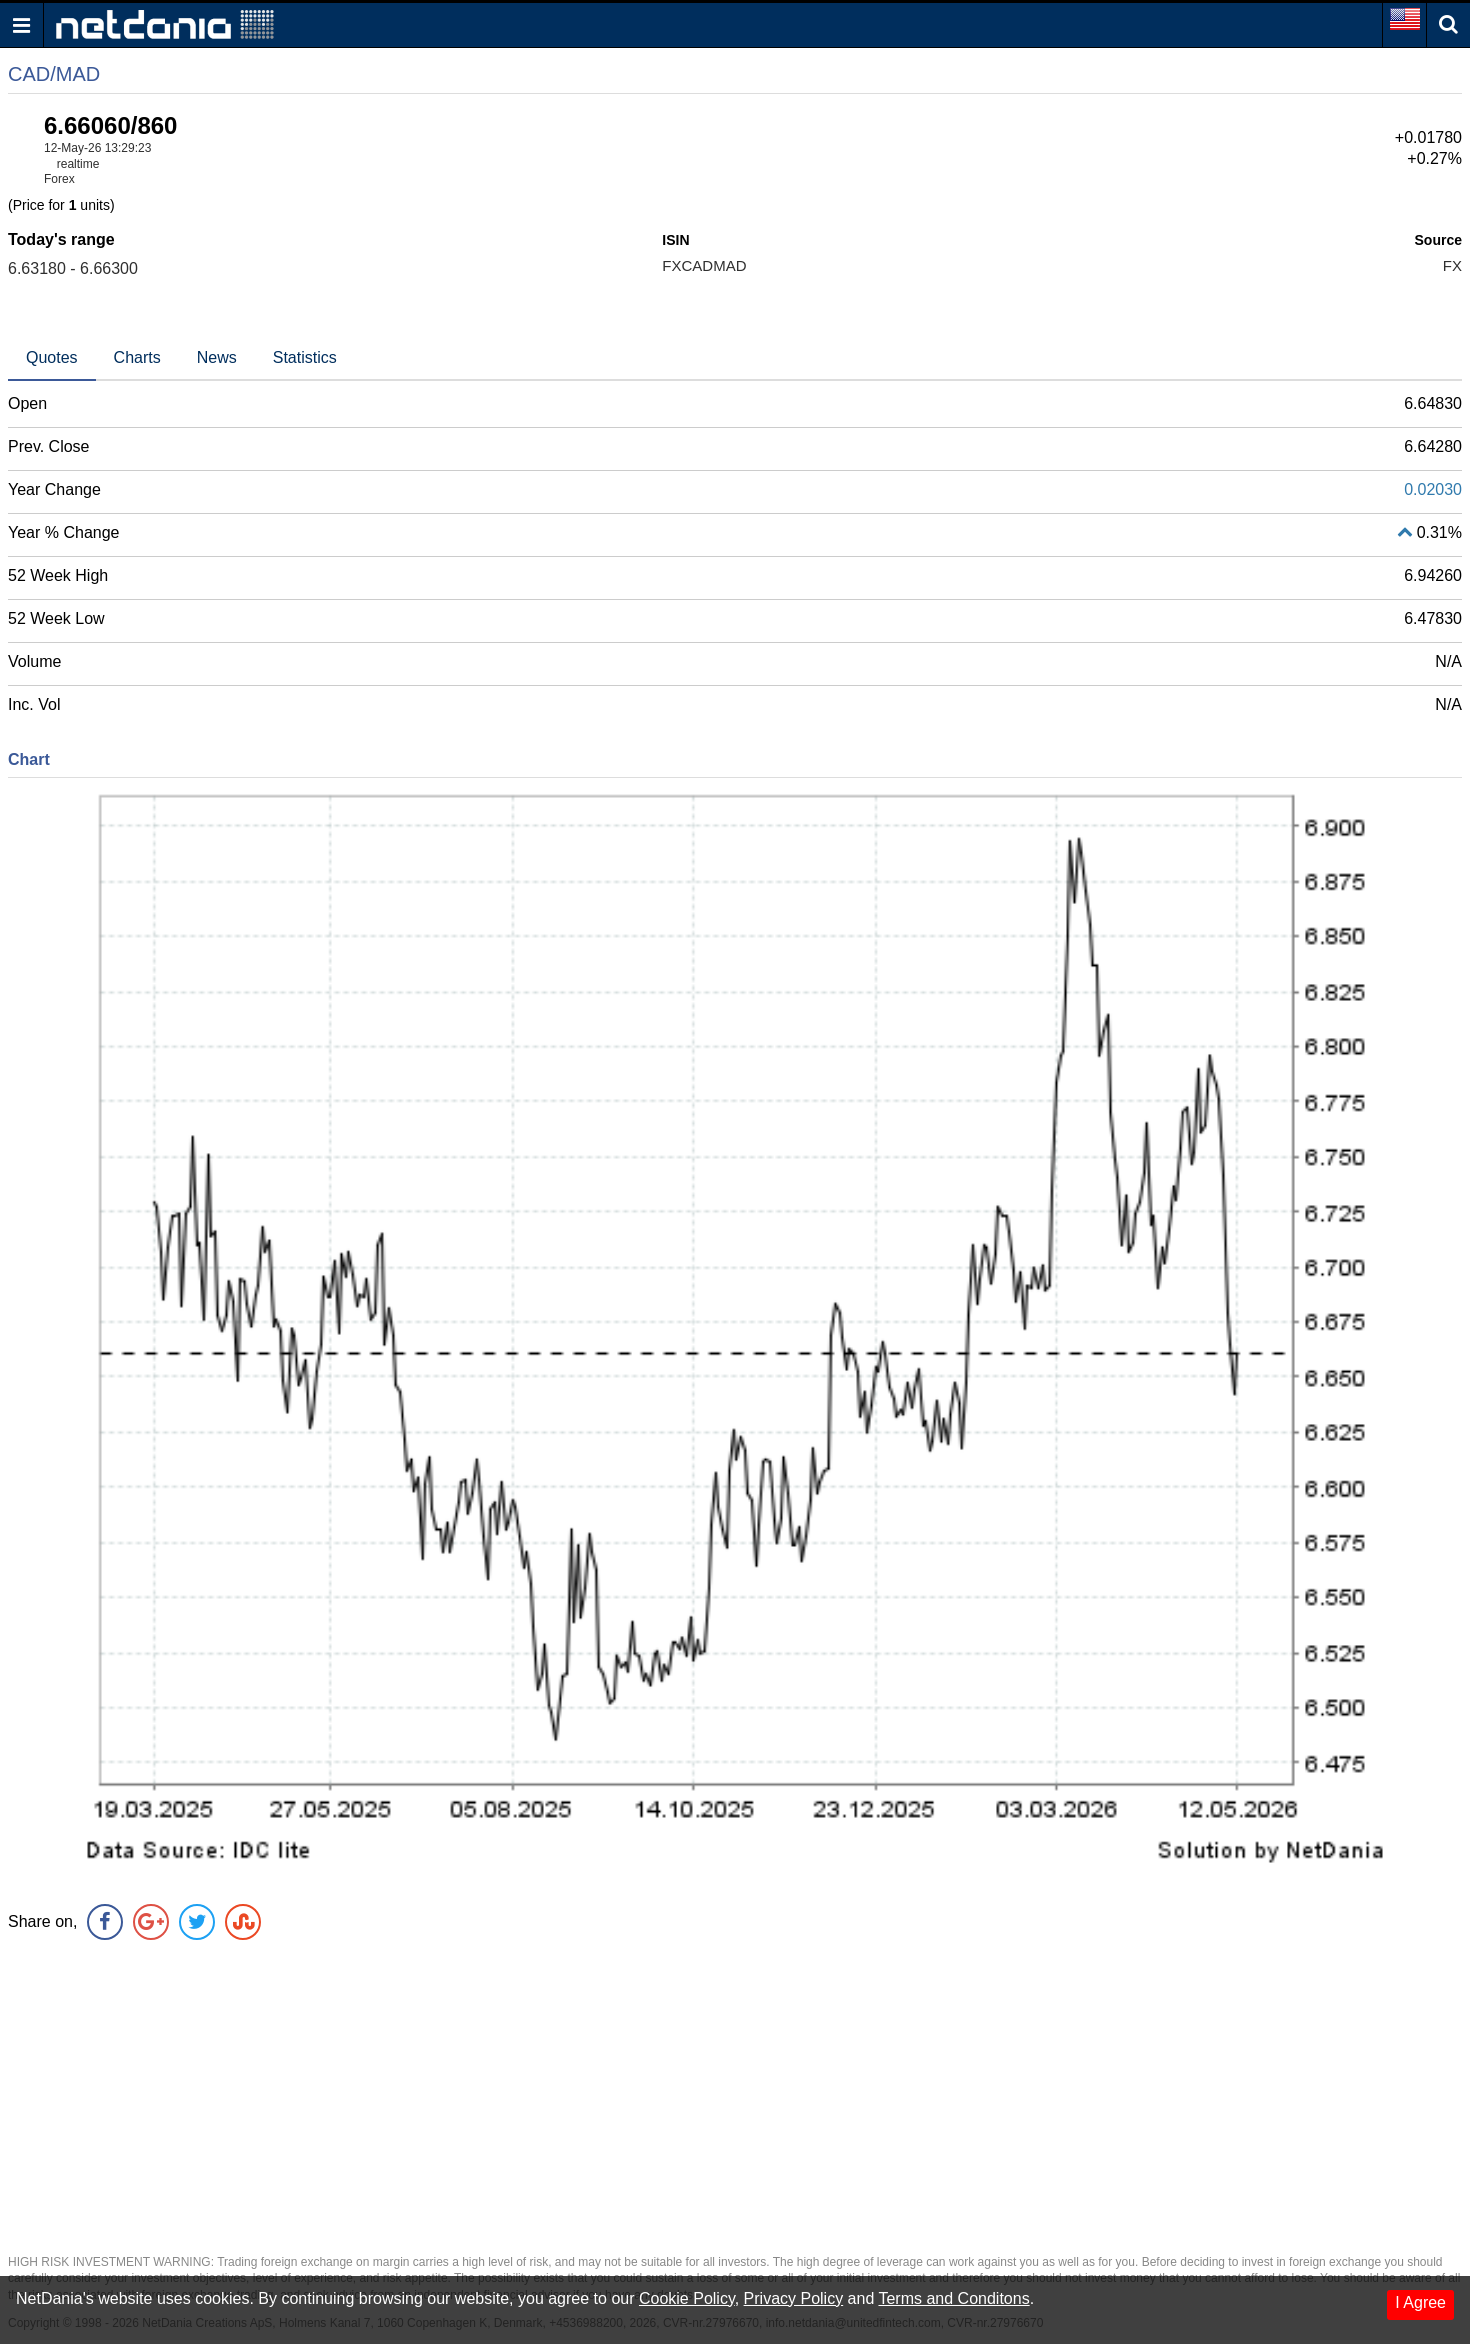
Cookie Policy (687, 2298)
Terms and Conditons (953, 2298)
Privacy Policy (794, 2298)
